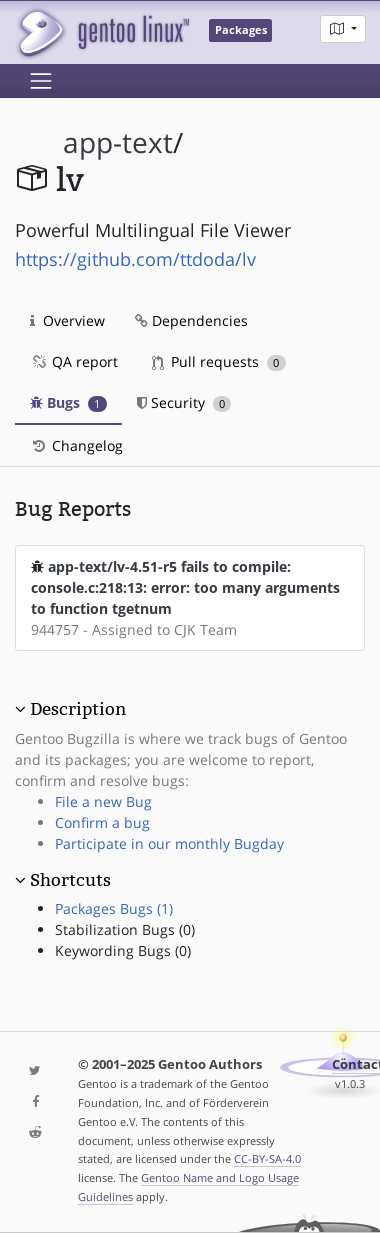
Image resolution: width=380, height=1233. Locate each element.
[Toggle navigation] (41, 81)
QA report (74, 361)
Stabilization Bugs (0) (125, 929)
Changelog (76, 445)
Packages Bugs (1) (114, 908)
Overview (67, 320)
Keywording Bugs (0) (123, 950)
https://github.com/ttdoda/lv (135, 259)
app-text (118, 142)
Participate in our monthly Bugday (169, 843)
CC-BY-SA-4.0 (267, 1158)
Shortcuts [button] (70, 880)
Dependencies (191, 320)
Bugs (68, 402)
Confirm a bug (102, 822)
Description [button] (78, 709)
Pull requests (219, 361)
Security (184, 402)
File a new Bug (103, 801)
